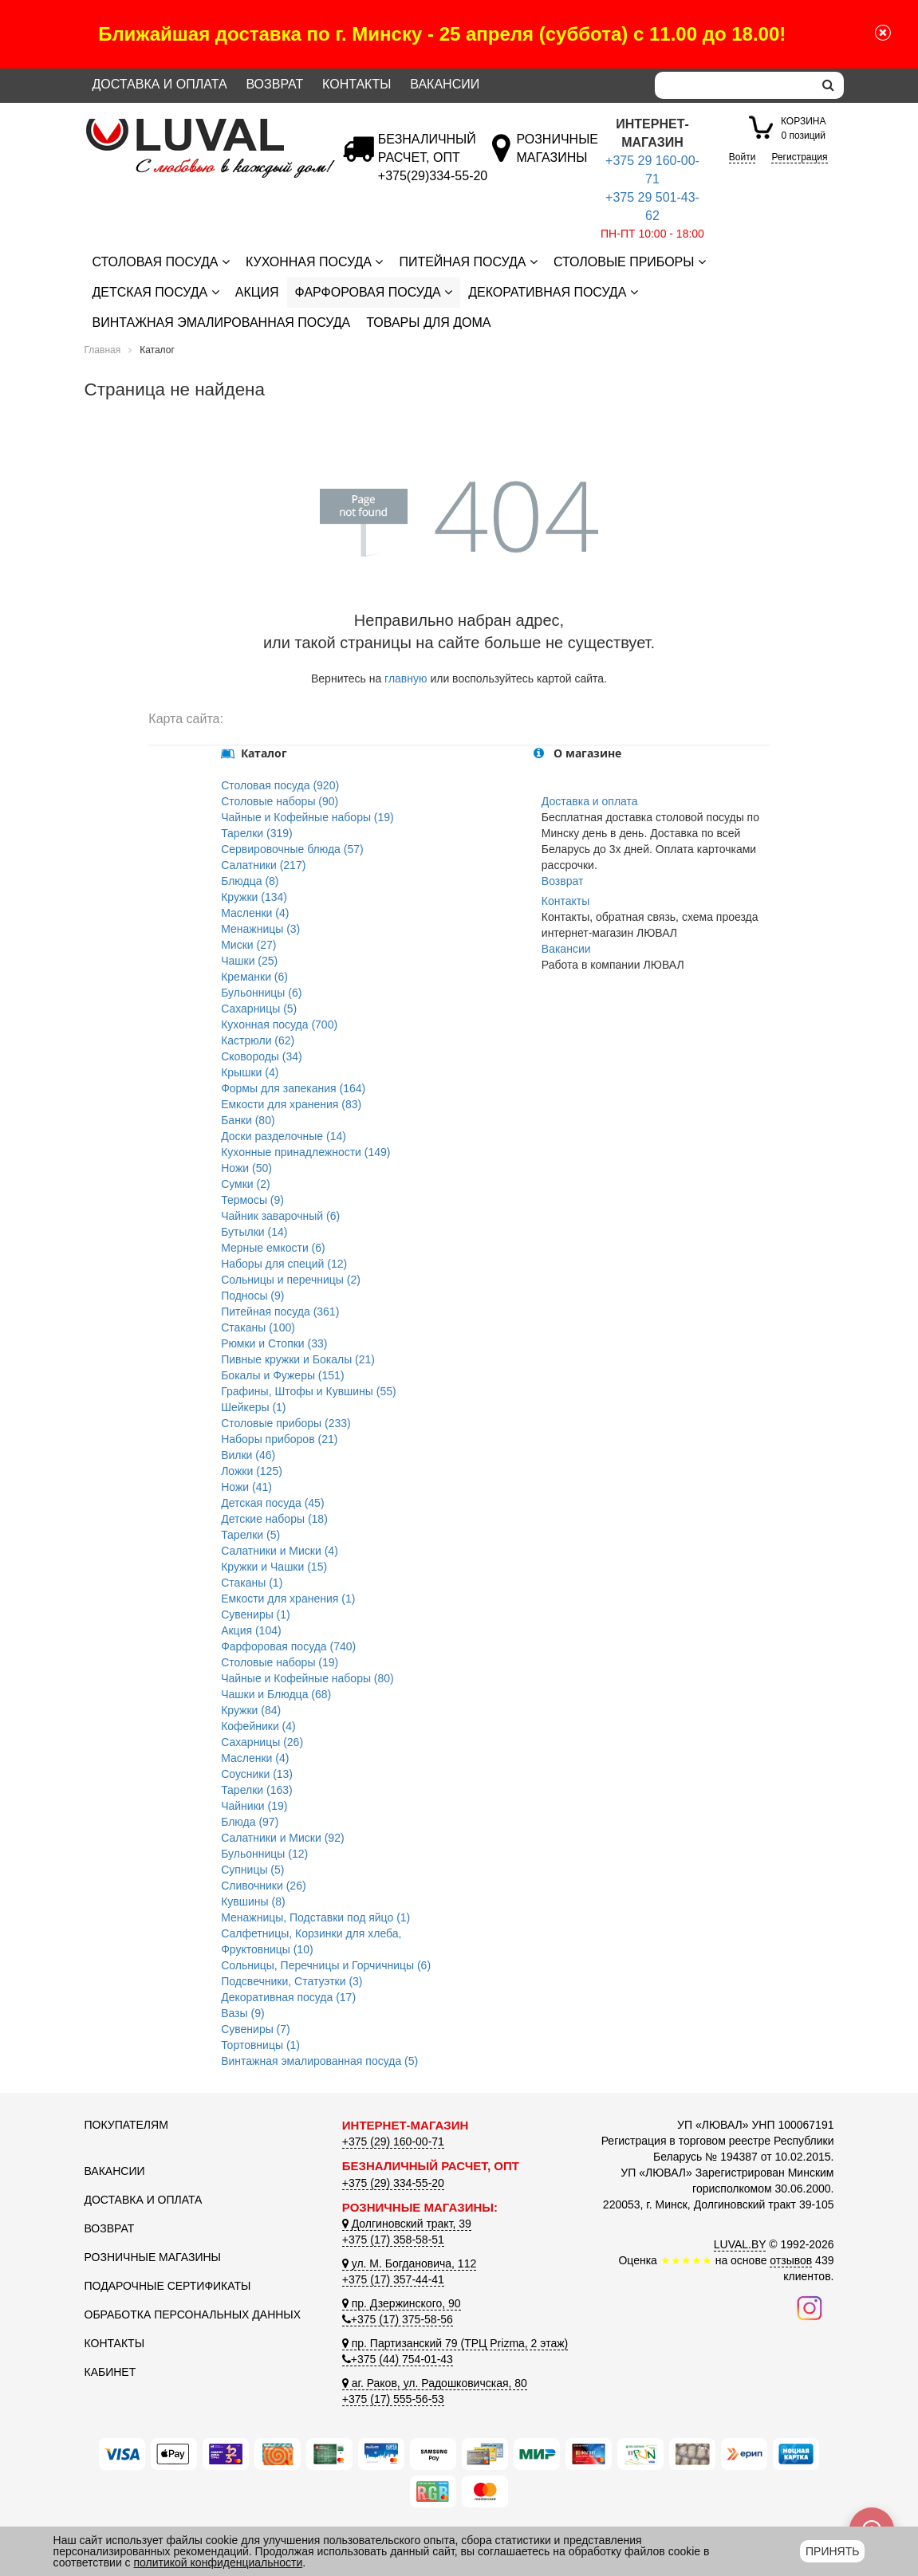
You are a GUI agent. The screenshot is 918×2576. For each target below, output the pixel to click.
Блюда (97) (249, 1821)
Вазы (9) (242, 2013)
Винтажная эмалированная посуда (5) (319, 2061)
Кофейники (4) (258, 1726)
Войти (742, 157)
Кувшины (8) (253, 1901)
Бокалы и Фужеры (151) (282, 1375)
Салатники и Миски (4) (279, 1550)
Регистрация (799, 157)
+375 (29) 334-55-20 (393, 2183)
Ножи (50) (246, 1168)
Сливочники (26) (263, 1885)
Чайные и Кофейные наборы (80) (307, 1678)
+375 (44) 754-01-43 (397, 2359)
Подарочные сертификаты (168, 2285)
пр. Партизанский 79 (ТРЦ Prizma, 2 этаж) (455, 2343)
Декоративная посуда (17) (288, 1997)
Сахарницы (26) (262, 1742)
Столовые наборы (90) (279, 801)
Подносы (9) (252, 1295)
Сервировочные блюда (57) (292, 849)
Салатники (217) (263, 865)
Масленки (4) (255, 913)
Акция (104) (251, 1630)
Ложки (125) (251, 1471)
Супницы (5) (252, 1869)
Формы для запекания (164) (293, 1088)
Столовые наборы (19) (279, 1662)
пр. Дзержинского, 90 (401, 2303)
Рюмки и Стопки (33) (274, 1343)
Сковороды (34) (261, 1056)
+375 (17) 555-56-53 (393, 2399)
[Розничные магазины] (556, 157)
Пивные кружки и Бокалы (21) (298, 1359)
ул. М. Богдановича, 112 (409, 2263)
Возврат (274, 84)
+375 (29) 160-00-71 (393, 2141)
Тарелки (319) (257, 833)
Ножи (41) (246, 1487)
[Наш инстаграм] (809, 2306)
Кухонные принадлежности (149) (305, 1152)
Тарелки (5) (250, 1534)
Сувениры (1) (255, 1614)
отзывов (791, 2260)
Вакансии (444, 84)
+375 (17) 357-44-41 (393, 2279)
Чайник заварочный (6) (280, 1215)
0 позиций (803, 127)
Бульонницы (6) (261, 992)
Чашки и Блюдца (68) (276, 1694)
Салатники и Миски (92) (282, 1837)
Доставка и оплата (160, 84)
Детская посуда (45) (272, 1502)
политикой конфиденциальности (218, 2562)
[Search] (734, 85)
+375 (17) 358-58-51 (393, 2239)
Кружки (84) (251, 1710)
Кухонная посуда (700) (279, 1024)
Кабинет (110, 2372)
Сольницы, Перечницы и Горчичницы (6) (326, 1965)
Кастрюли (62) (257, 1040)
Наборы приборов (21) (279, 1439)
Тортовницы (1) (260, 2045)
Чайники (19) (254, 1805)
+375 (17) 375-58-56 (397, 2319)
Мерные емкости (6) (273, 1247)
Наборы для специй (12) (284, 1263)
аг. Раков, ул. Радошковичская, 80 (434, 2383)
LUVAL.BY (740, 2244)
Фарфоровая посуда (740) (288, 1646)
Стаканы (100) (258, 1327)
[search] (828, 85)
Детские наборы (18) (274, 1518)
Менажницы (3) (260, 928)
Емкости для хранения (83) (291, 1104)
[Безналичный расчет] (432, 176)
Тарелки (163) (257, 1790)
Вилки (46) (248, 1455)
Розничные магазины (153, 2257)
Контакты (356, 84)
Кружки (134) (254, 897)
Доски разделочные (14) (283, 1136)
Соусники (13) (257, 1774)
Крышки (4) (249, 1072)
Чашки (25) (249, 960)
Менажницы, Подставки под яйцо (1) (315, 1917)
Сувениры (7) (255, 2029)
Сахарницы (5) (259, 1008)
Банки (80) (247, 1120)
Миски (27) (248, 944)
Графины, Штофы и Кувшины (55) (308, 1391)
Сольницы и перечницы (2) (291, 1279)
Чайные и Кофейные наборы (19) (307, 817)
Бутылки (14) (254, 1231)
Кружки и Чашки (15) (274, 1566)
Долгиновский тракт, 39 (406, 2223)
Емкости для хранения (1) (288, 1598)
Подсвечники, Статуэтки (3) (291, 1981)
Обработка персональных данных (193, 2314)
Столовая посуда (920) (280, 785)
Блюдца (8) (249, 881)
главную (405, 678)
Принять (832, 2551)
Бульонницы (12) (264, 1853)
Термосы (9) (252, 1200)
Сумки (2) (245, 1184)
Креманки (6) (254, 976)
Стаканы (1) (251, 1582)
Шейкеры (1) (253, 1407)
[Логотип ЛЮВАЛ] (201, 125)
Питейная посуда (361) (280, 1311)
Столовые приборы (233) (286, 1423)
